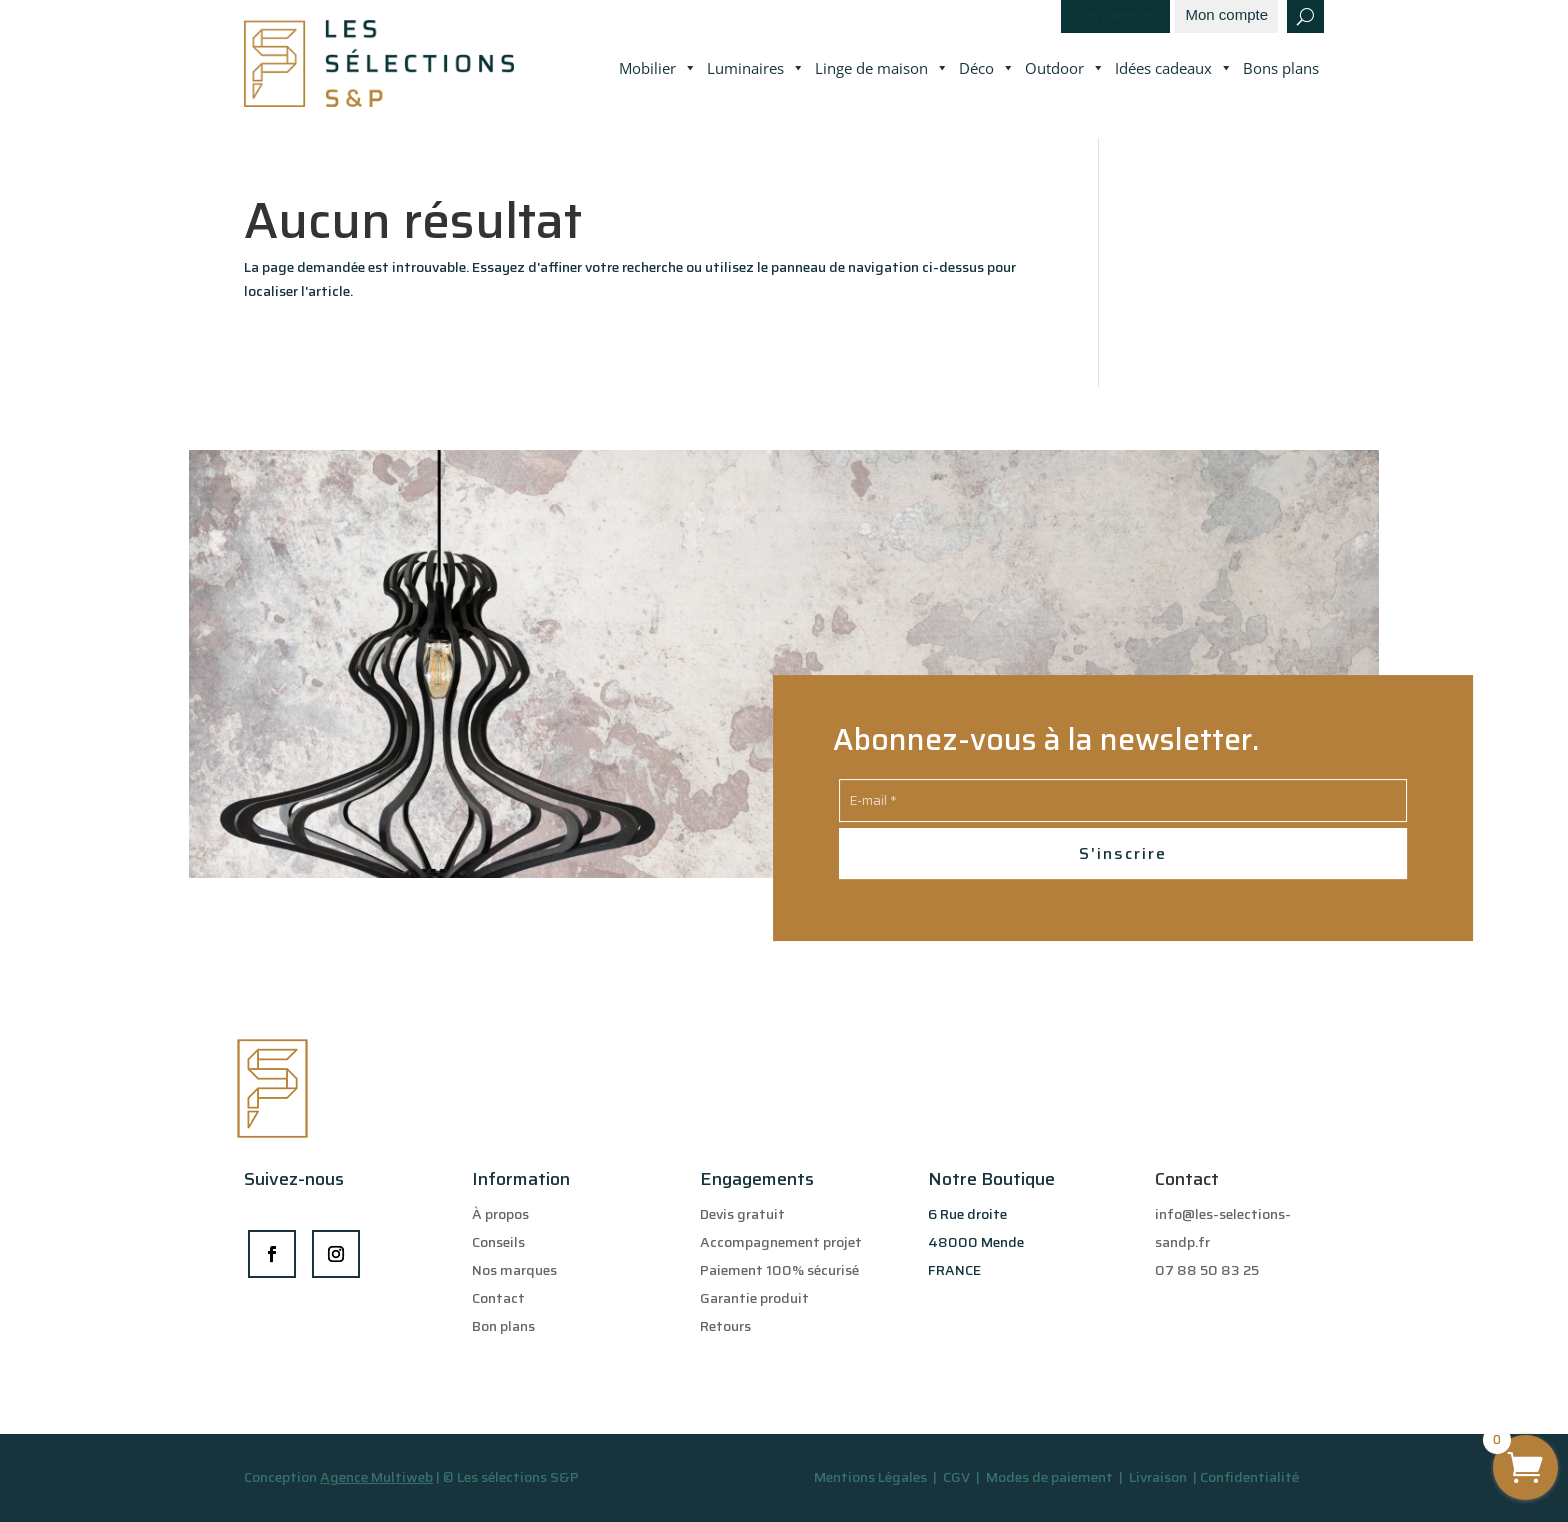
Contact (498, 1298)
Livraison (1159, 1477)
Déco (987, 69)
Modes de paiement (1049, 1477)
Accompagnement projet (781, 1242)
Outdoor (1065, 69)
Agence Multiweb (376, 1477)
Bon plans (503, 1326)
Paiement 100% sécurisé (779, 1270)
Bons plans (1281, 68)
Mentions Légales (870, 1477)
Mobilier (658, 69)
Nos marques (1115, 15)
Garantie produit (754, 1298)
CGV (958, 1477)
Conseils (498, 1242)
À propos (500, 1214)
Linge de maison (882, 69)
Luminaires (756, 69)
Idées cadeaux (1174, 69)
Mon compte (1226, 15)
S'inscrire (1123, 853)
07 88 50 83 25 (1207, 1270)
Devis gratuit (742, 1214)
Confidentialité (1249, 1477)
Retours (725, 1326)
